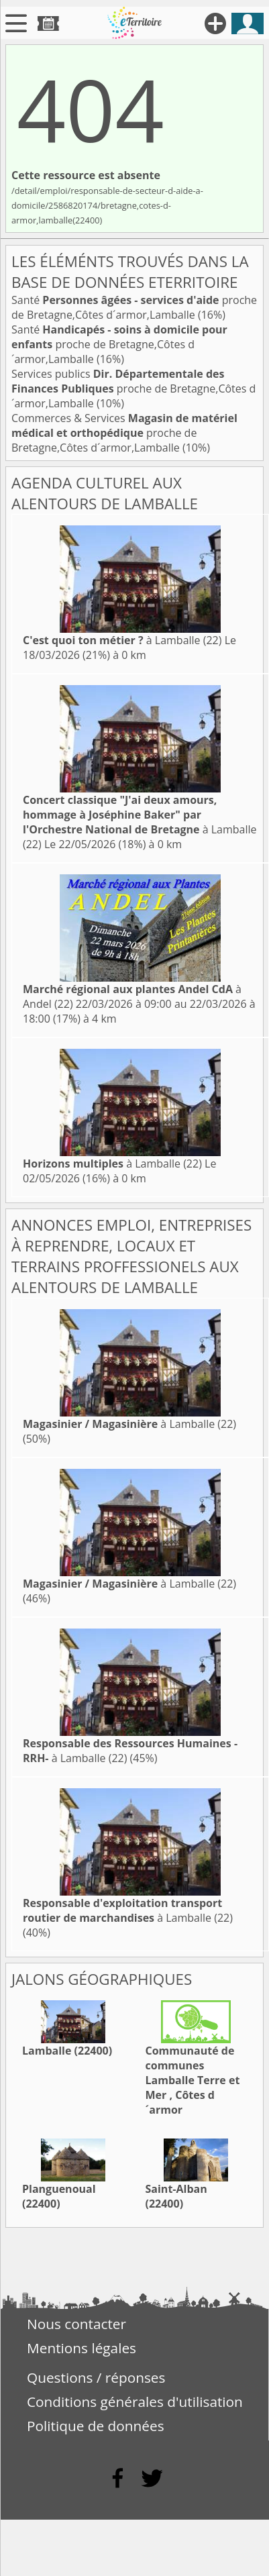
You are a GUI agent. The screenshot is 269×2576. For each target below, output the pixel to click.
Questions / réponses (96, 2377)
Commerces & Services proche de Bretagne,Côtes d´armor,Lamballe (124, 433)
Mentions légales (81, 2347)
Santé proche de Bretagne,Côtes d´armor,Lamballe (134, 307)
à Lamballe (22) (122, 640)
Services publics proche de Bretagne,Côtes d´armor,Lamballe (133, 388)
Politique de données (95, 2425)
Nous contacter (76, 2323)
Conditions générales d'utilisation (135, 2401)
